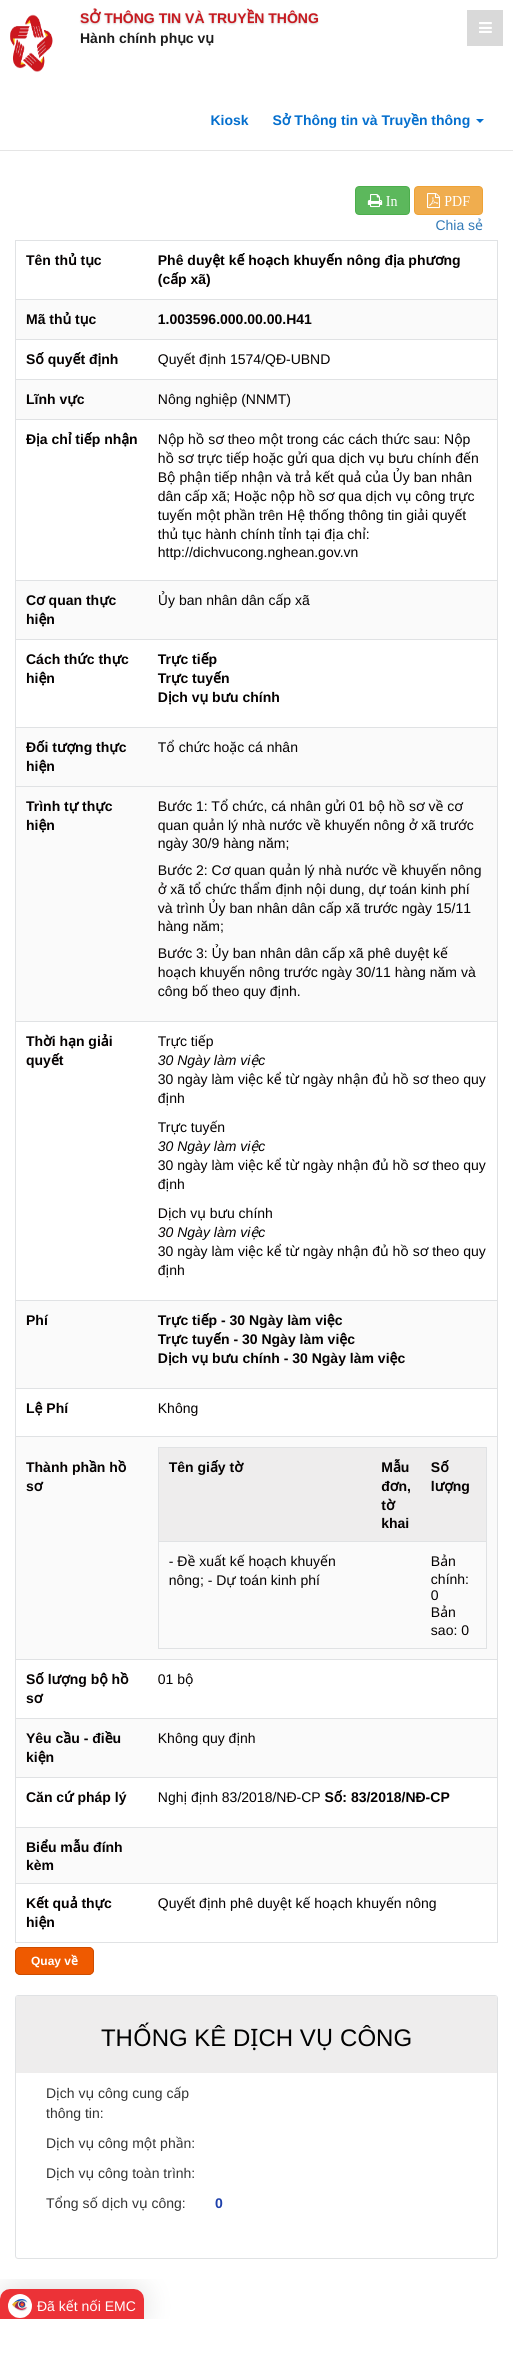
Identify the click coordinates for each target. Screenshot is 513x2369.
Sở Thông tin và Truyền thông (199, 18)
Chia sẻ (459, 225)
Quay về (54, 1961)
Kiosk (229, 120)
